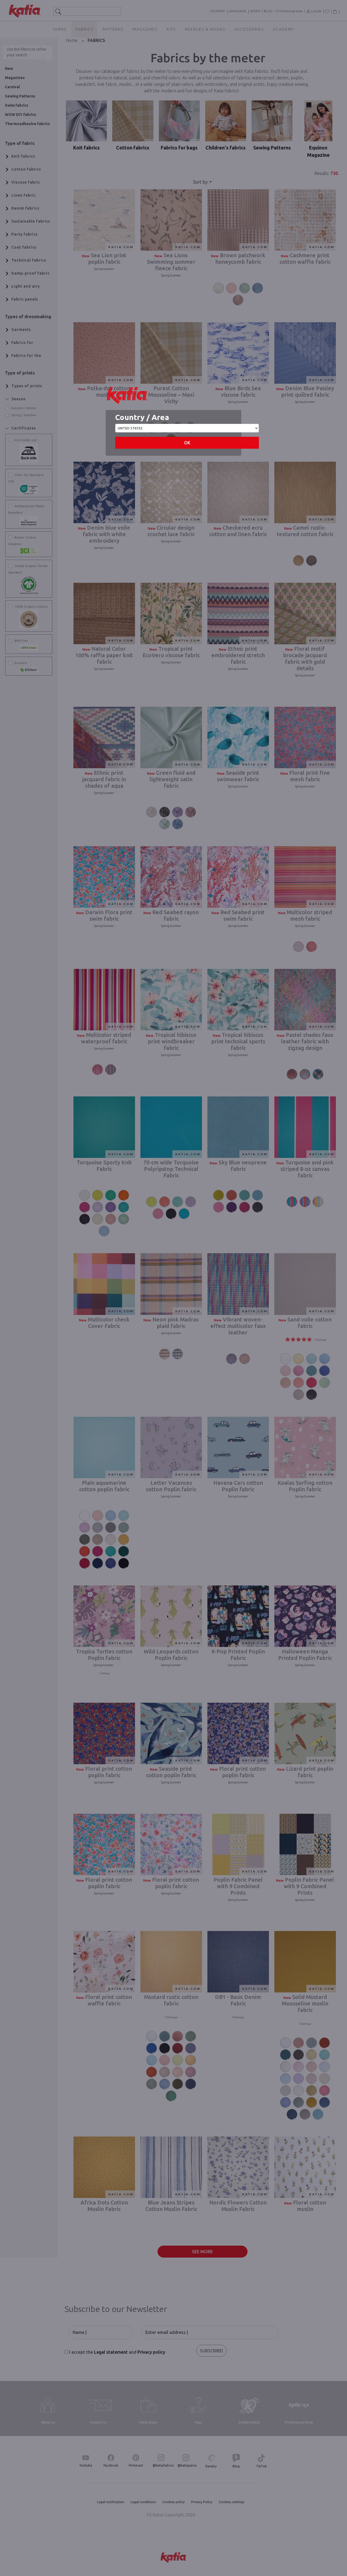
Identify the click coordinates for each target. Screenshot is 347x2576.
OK (187, 442)
